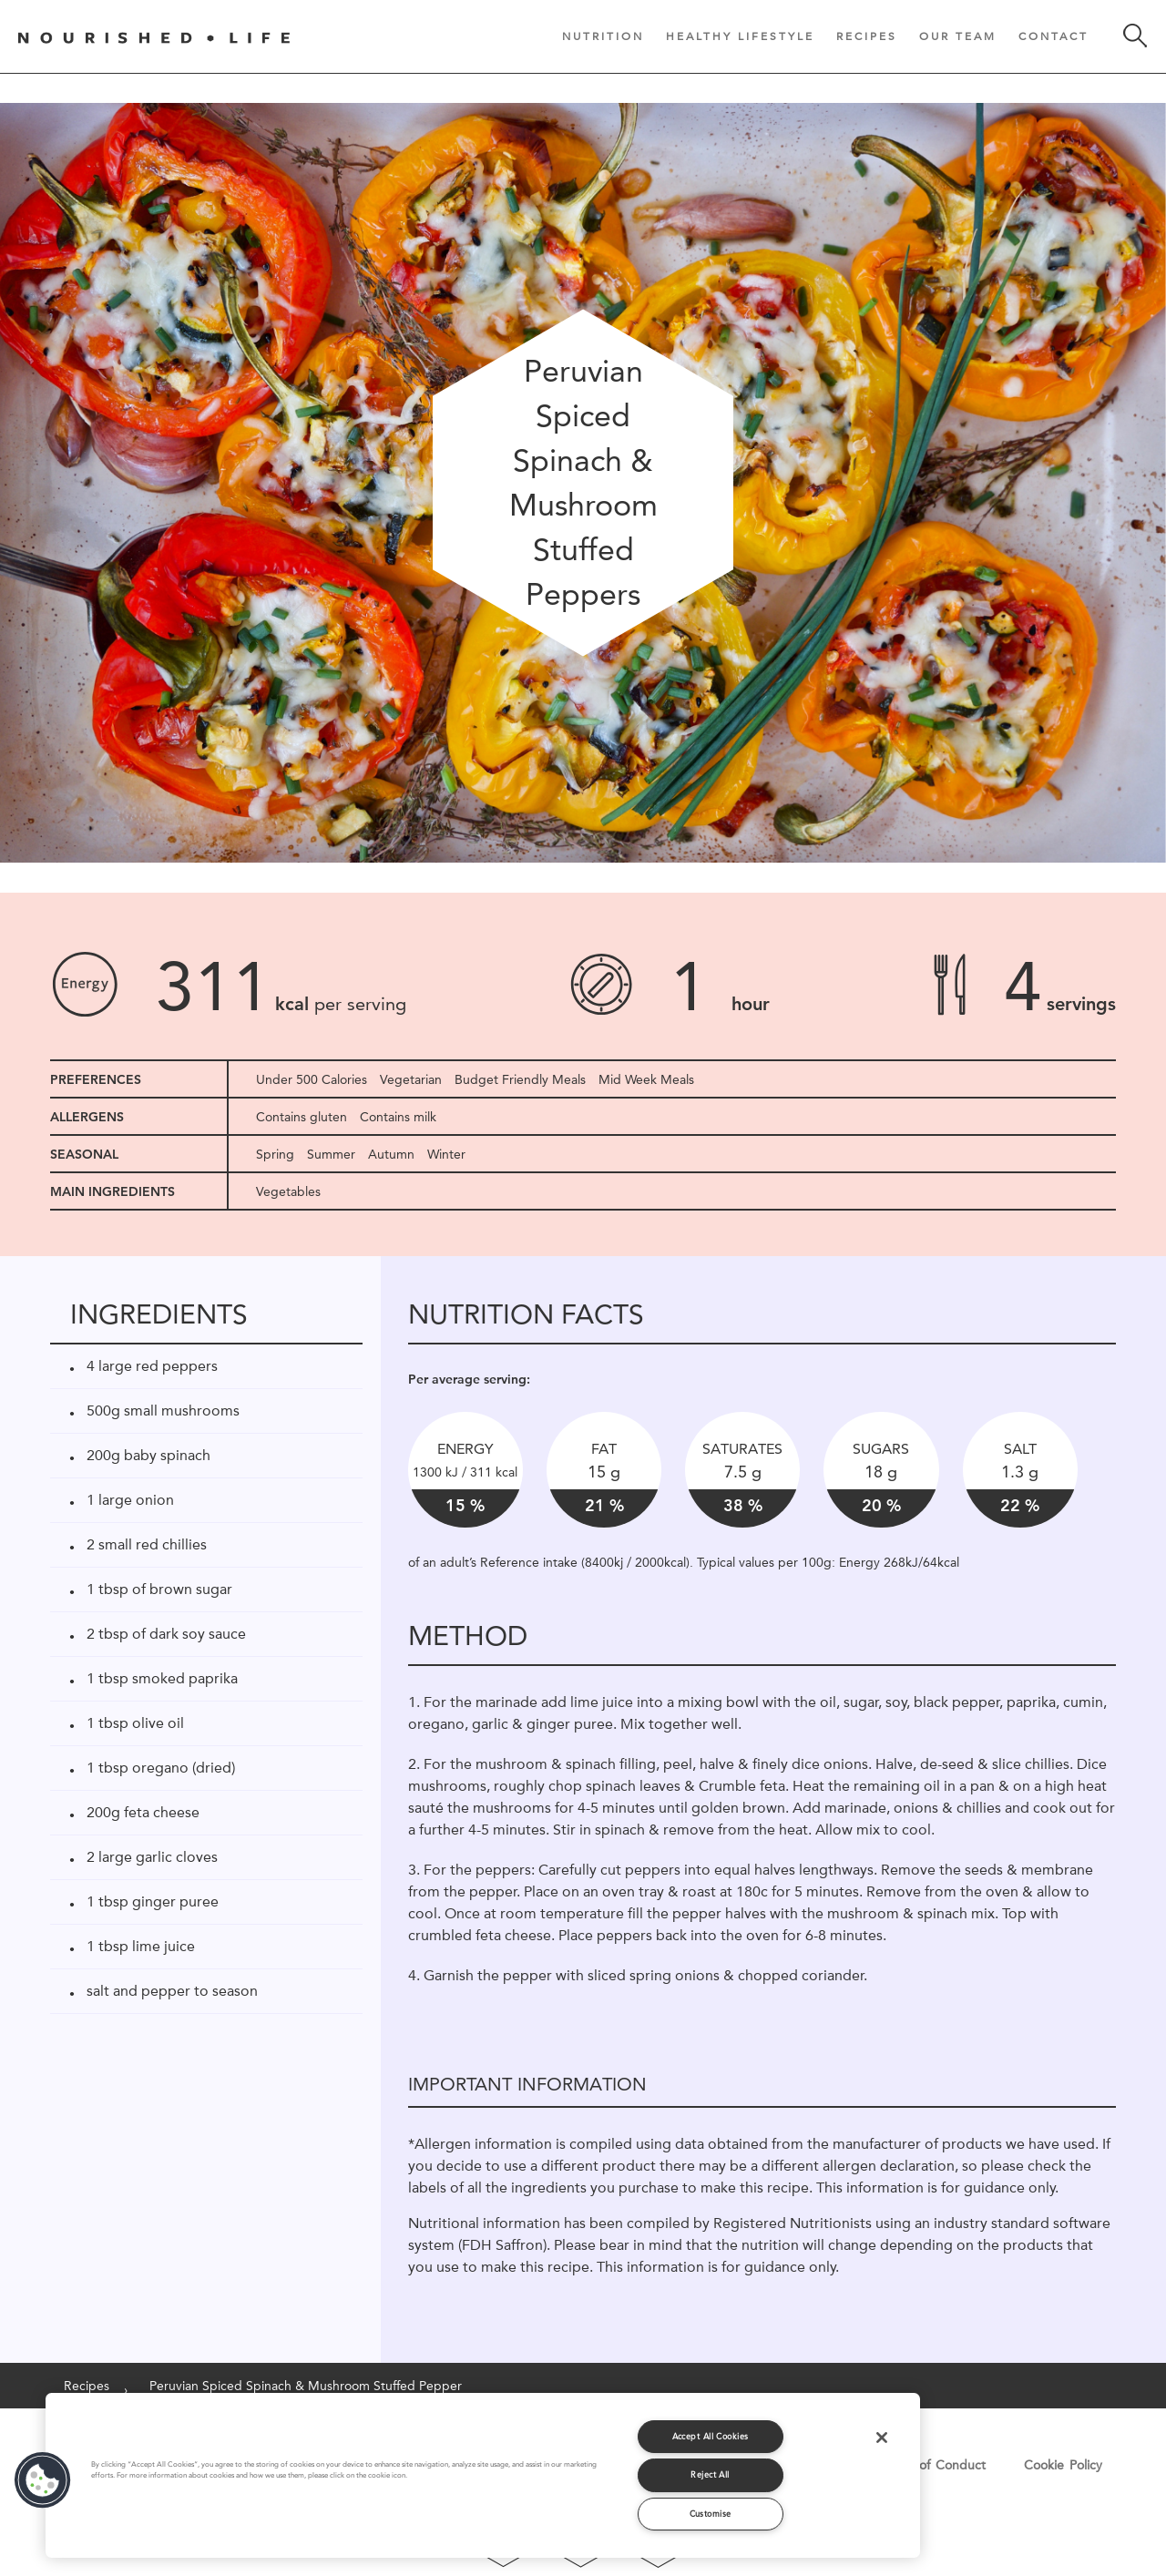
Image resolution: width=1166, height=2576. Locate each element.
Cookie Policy (1063, 2464)
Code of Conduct (934, 2464)
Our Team (958, 36)
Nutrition (603, 36)
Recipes (866, 36)
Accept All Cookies (710, 2436)
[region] (483, 2475)
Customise (710, 2514)
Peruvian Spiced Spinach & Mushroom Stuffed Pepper (305, 2385)
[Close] (882, 2438)
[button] (43, 2480)
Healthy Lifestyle (740, 36)
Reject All (710, 2474)
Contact (1053, 36)
